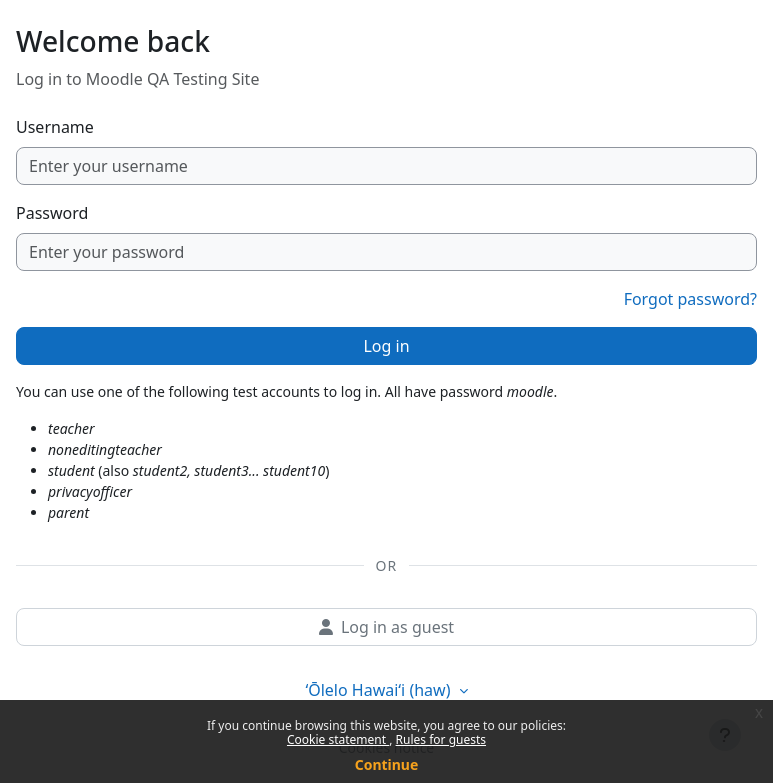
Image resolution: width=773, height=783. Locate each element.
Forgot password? (690, 299)
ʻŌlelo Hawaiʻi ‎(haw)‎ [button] (379, 690)
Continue (387, 764)
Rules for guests (441, 739)
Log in (386, 346)
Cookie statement (338, 739)
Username (55, 127)
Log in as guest (386, 627)
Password (52, 213)
